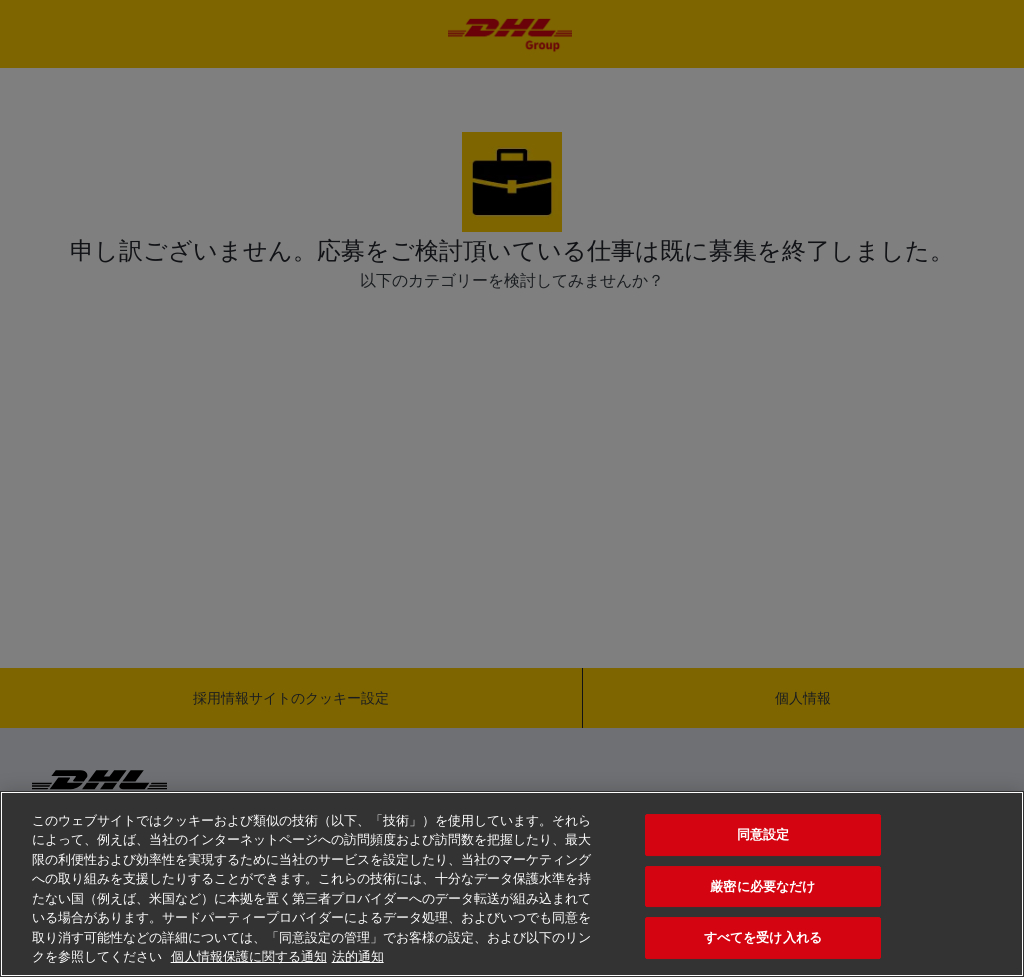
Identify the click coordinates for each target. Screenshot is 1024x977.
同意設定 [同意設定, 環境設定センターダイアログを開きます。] (763, 834)
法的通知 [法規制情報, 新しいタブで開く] (358, 956)
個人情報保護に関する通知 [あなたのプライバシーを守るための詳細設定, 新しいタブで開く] (249, 956)
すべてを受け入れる (763, 937)
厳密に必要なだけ (762, 886)
